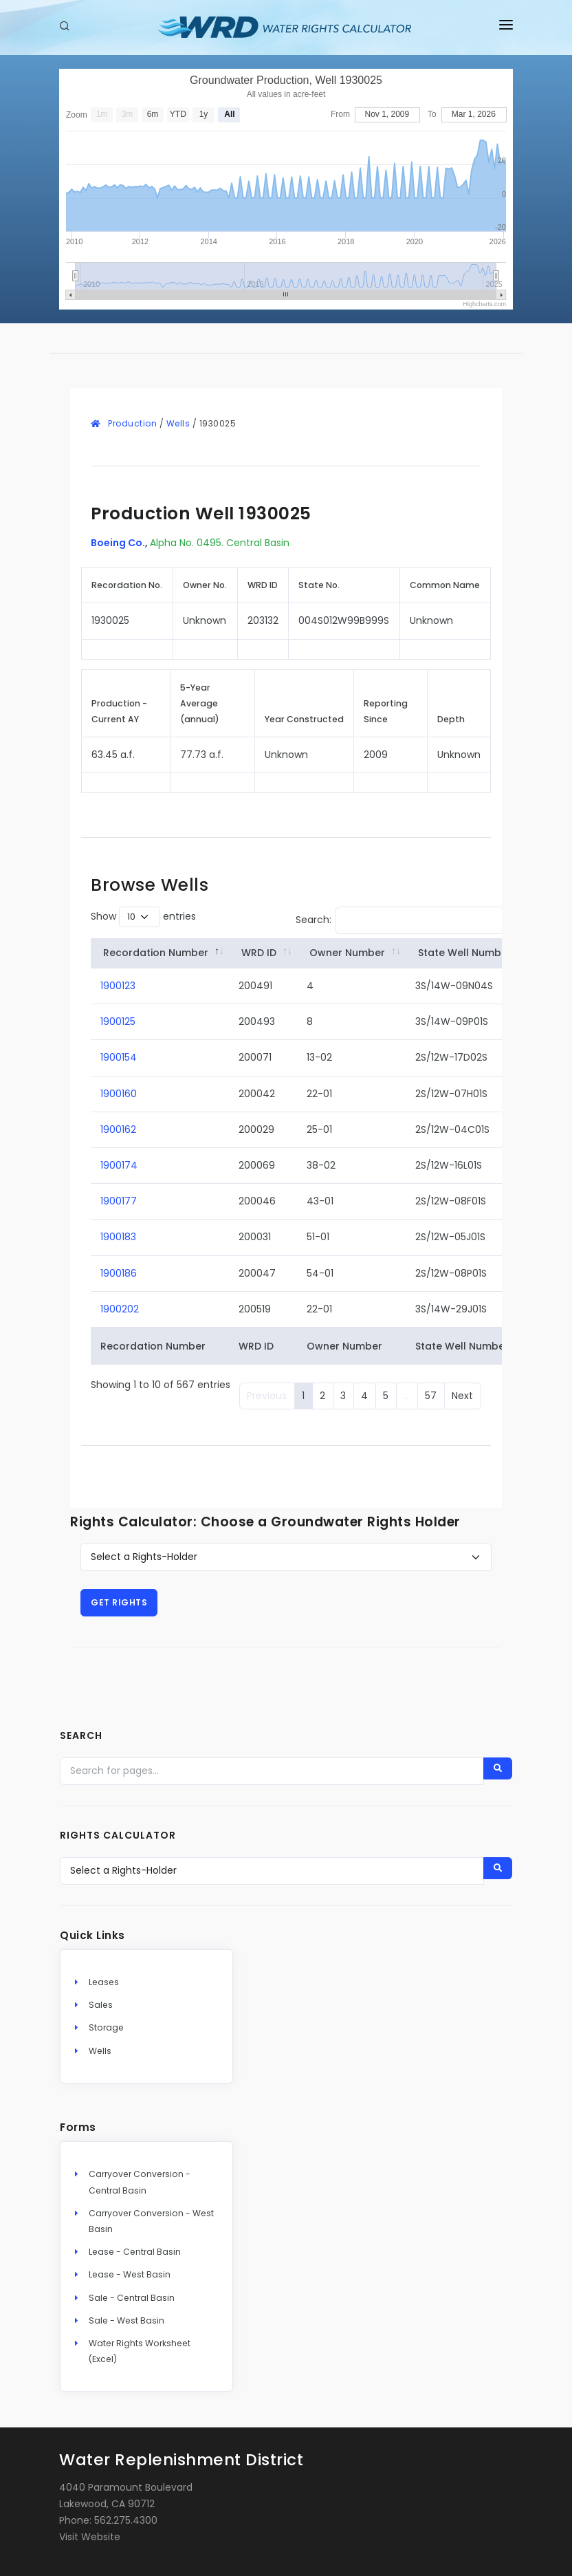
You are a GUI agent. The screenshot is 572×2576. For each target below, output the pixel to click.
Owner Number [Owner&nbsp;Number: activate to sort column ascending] (347, 953)
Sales (101, 2005)
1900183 (118, 1237)
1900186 (118, 1273)
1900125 (117, 1021)
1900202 (119, 1309)
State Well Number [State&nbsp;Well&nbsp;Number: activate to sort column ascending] (465, 953)
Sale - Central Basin (132, 2298)
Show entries (143, 917)
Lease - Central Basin (135, 2252)
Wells (178, 423)
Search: (406, 920)
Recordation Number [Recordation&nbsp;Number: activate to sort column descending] (155, 953)
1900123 (117, 986)
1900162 (118, 1129)
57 (431, 1396)
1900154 (118, 1057)
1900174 (119, 1165)
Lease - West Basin (129, 2274)
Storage (106, 2027)
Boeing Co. (118, 543)
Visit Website (89, 2537)
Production (132, 423)
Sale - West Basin (126, 2320)
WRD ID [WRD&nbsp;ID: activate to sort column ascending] (258, 953)
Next (462, 1396)
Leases (104, 1982)
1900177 (118, 1201)
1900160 (118, 1094)
